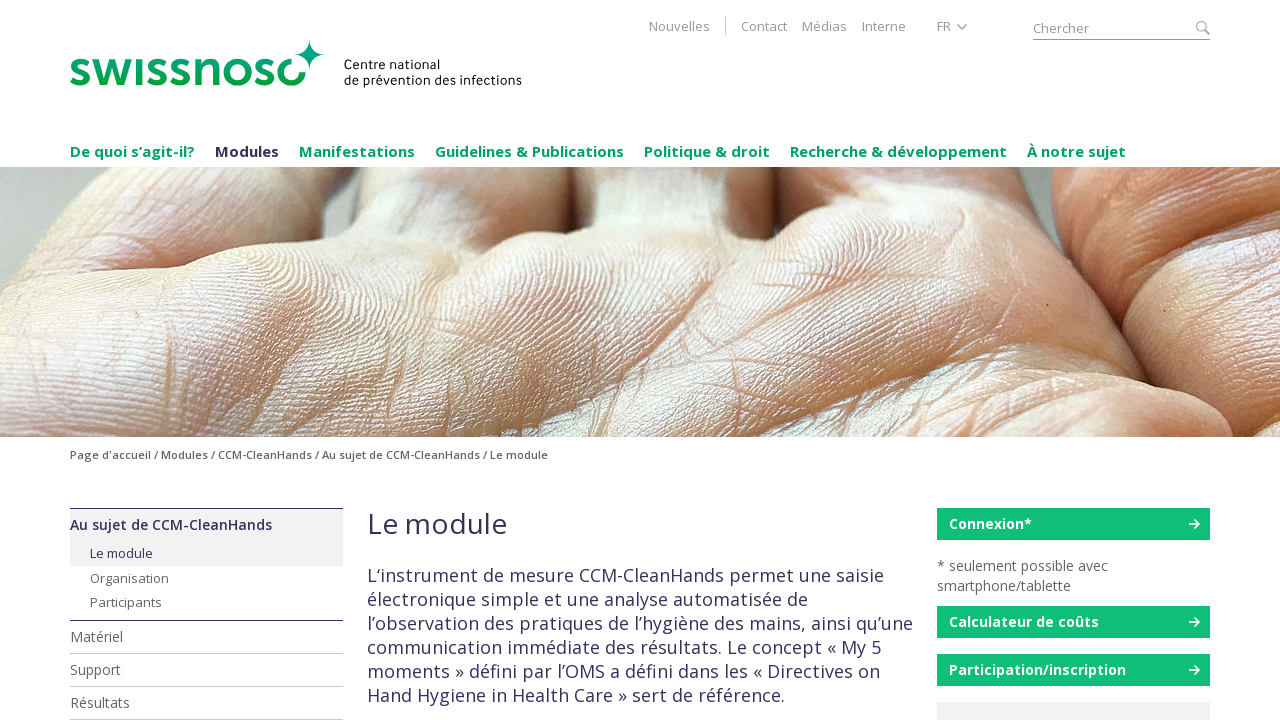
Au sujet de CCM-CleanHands (171, 524)
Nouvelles (679, 26)
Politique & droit (707, 151)
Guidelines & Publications (529, 151)
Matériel (96, 636)
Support (95, 669)
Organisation (129, 578)
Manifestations (357, 151)
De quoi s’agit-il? (132, 151)
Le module (121, 553)
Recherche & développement (898, 151)
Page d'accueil (110, 454)
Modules (247, 151)
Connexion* (990, 523)
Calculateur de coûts (1024, 621)
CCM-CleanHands (265, 454)
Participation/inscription (1037, 669)
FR (944, 26)
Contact (764, 26)
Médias (824, 26)
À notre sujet (1076, 151)
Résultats (100, 702)
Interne (884, 26)
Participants (126, 602)
